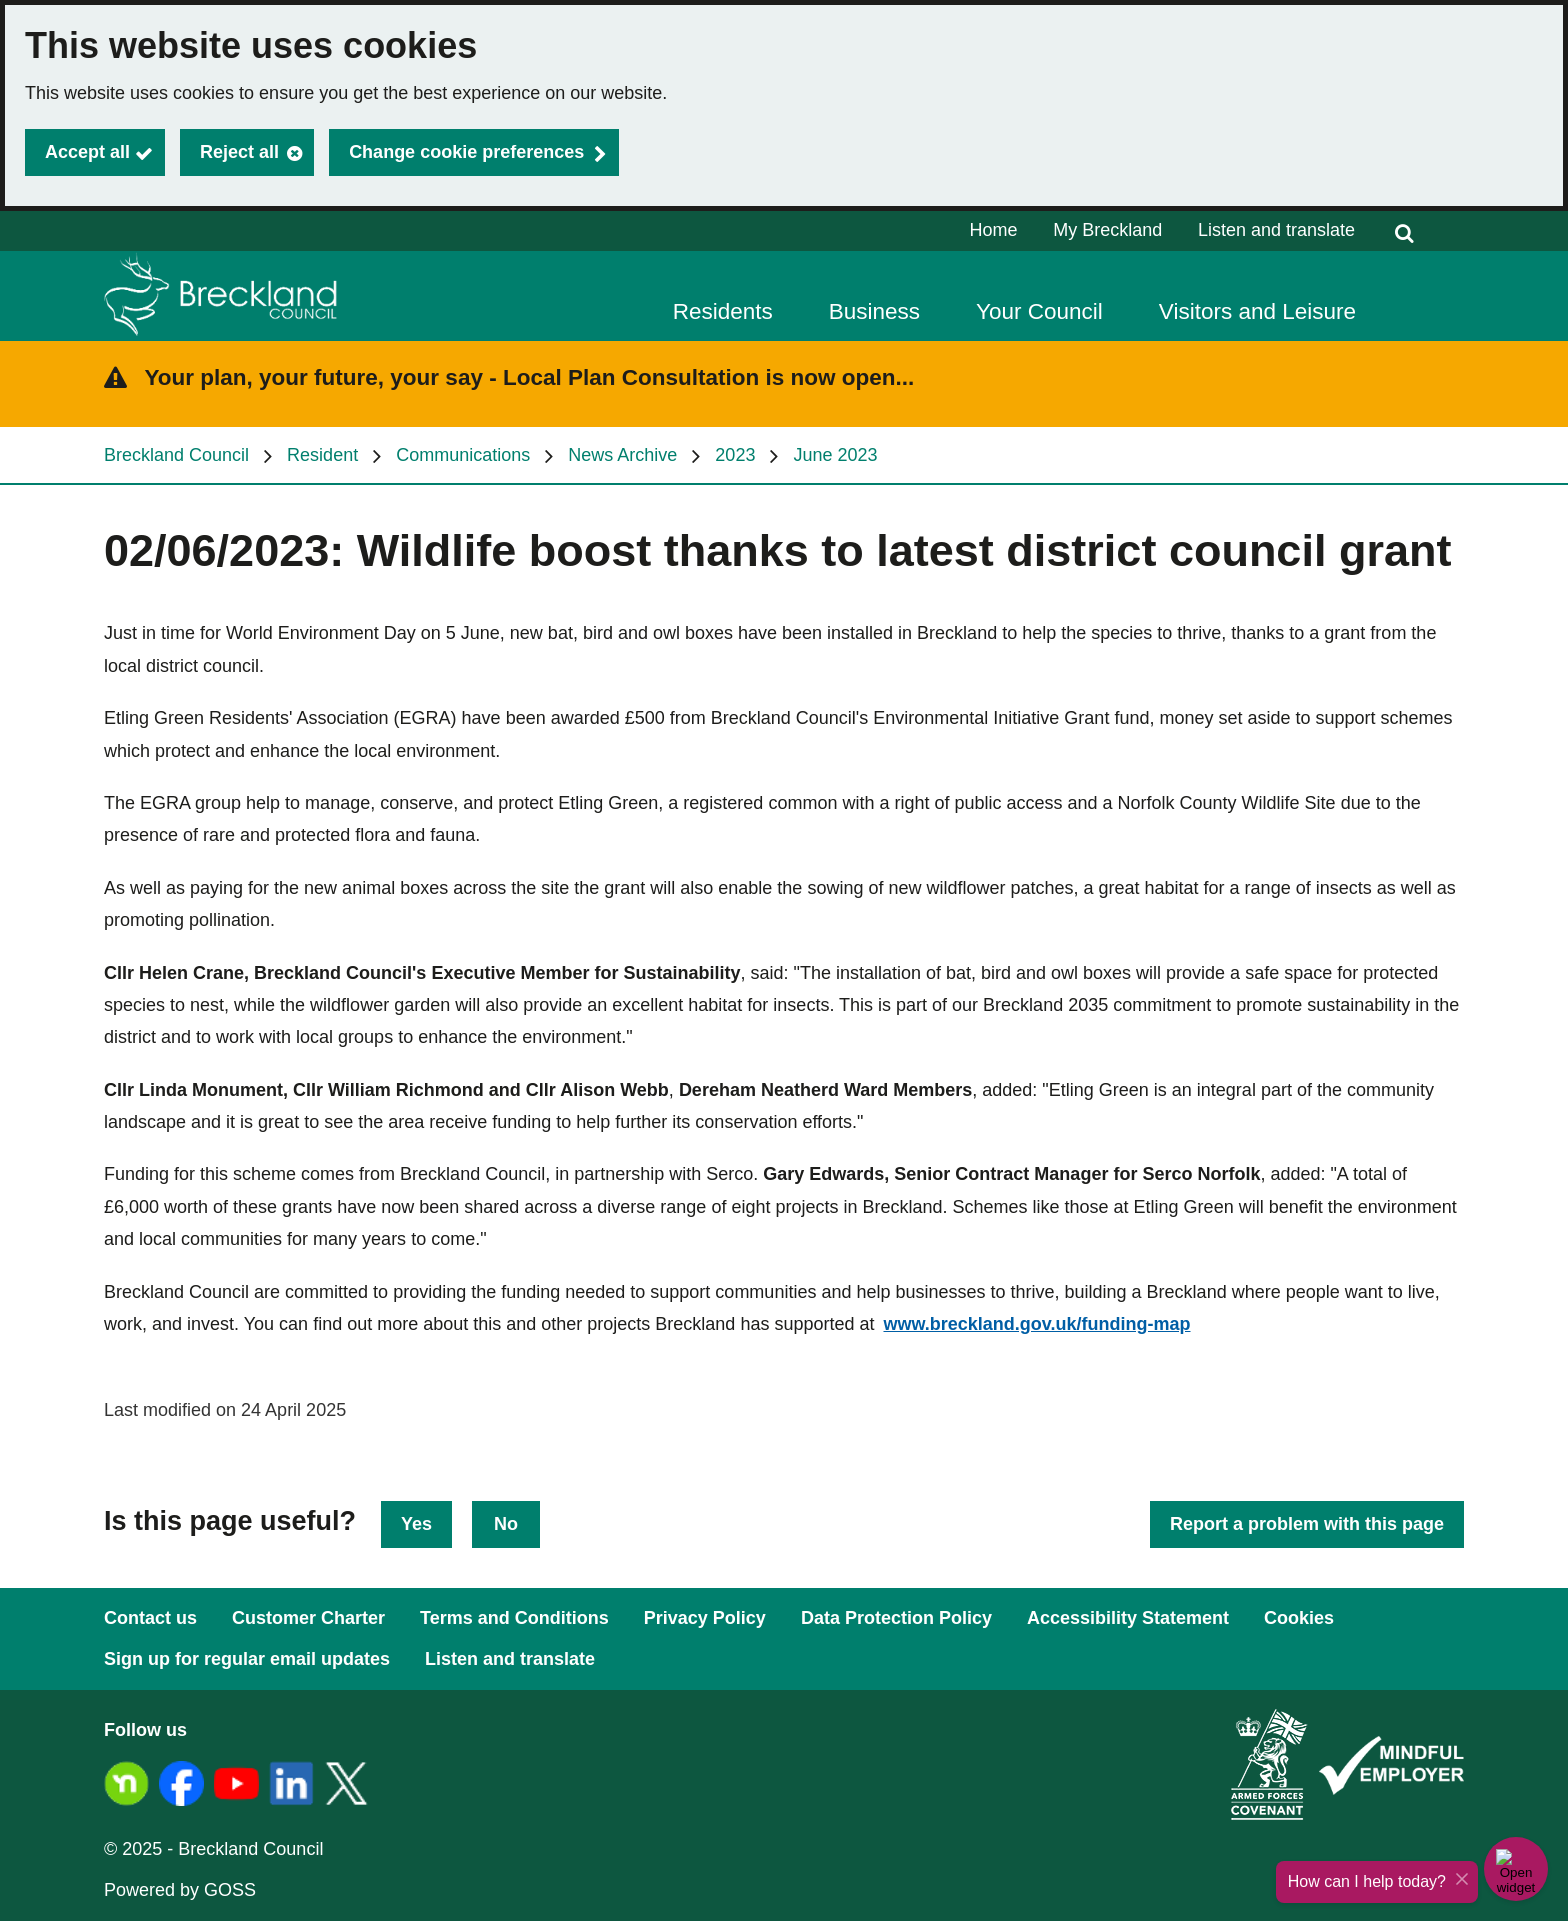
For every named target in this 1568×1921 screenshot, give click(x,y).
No (506, 1524)
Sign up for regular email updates (247, 1659)
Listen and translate (1276, 230)
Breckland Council (176, 455)
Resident (322, 455)
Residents (723, 311)
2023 (735, 455)
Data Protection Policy (896, 1618)
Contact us (150, 1618)
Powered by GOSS (180, 1890)
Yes (416, 1524)
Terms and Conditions (514, 1618)
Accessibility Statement (1128, 1618)
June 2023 (835, 455)
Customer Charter (308, 1618)
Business (874, 311)
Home (994, 230)
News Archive (622, 455)
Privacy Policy (705, 1618)
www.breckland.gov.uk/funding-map (1036, 1324)
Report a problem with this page (1307, 1524)
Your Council (1039, 311)
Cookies (1299, 1618)
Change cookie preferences (466, 152)
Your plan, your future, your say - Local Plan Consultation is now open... (530, 377)
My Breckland (1107, 230)
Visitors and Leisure (1257, 311)
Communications (463, 455)
